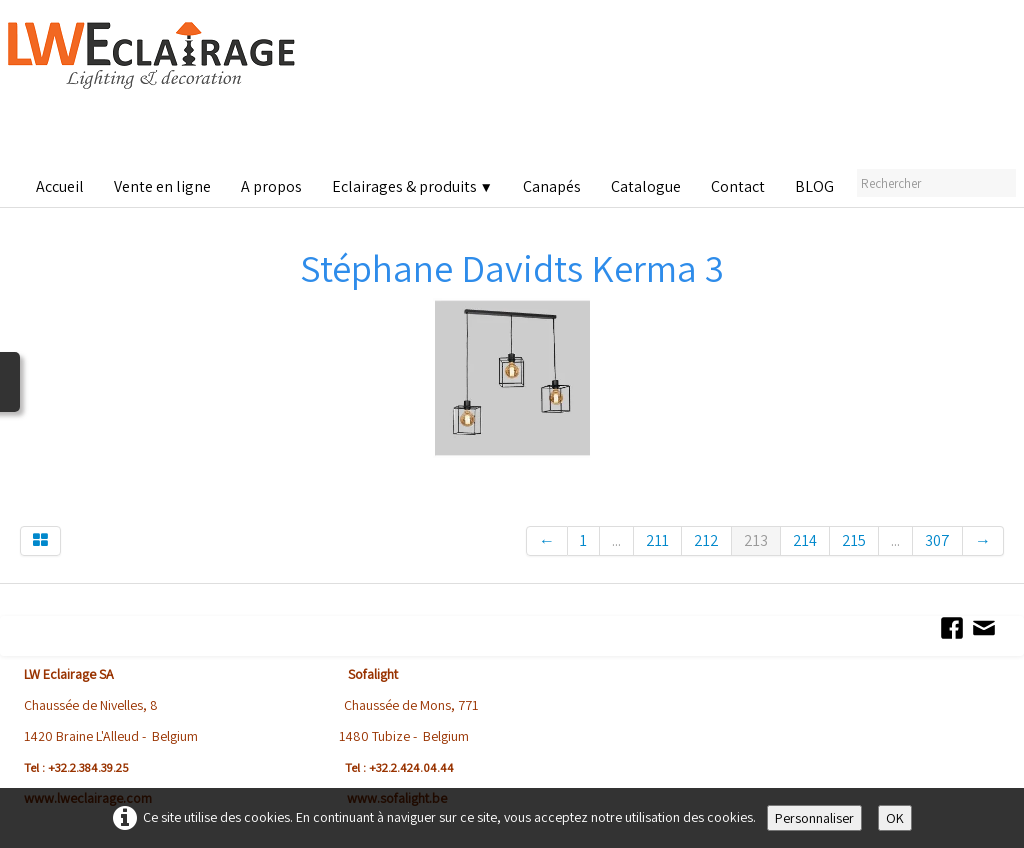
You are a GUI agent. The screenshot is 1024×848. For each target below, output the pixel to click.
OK (895, 818)
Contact (738, 186)
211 (657, 540)
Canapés (552, 186)
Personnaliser (814, 818)
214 (805, 540)
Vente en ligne (162, 186)
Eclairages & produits (412, 186)
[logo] (156, 89)
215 (854, 540)
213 (756, 540)
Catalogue (646, 186)
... (616, 540)
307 (937, 540)
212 (706, 540)
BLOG (814, 186)
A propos (271, 186)
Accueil (60, 186)
